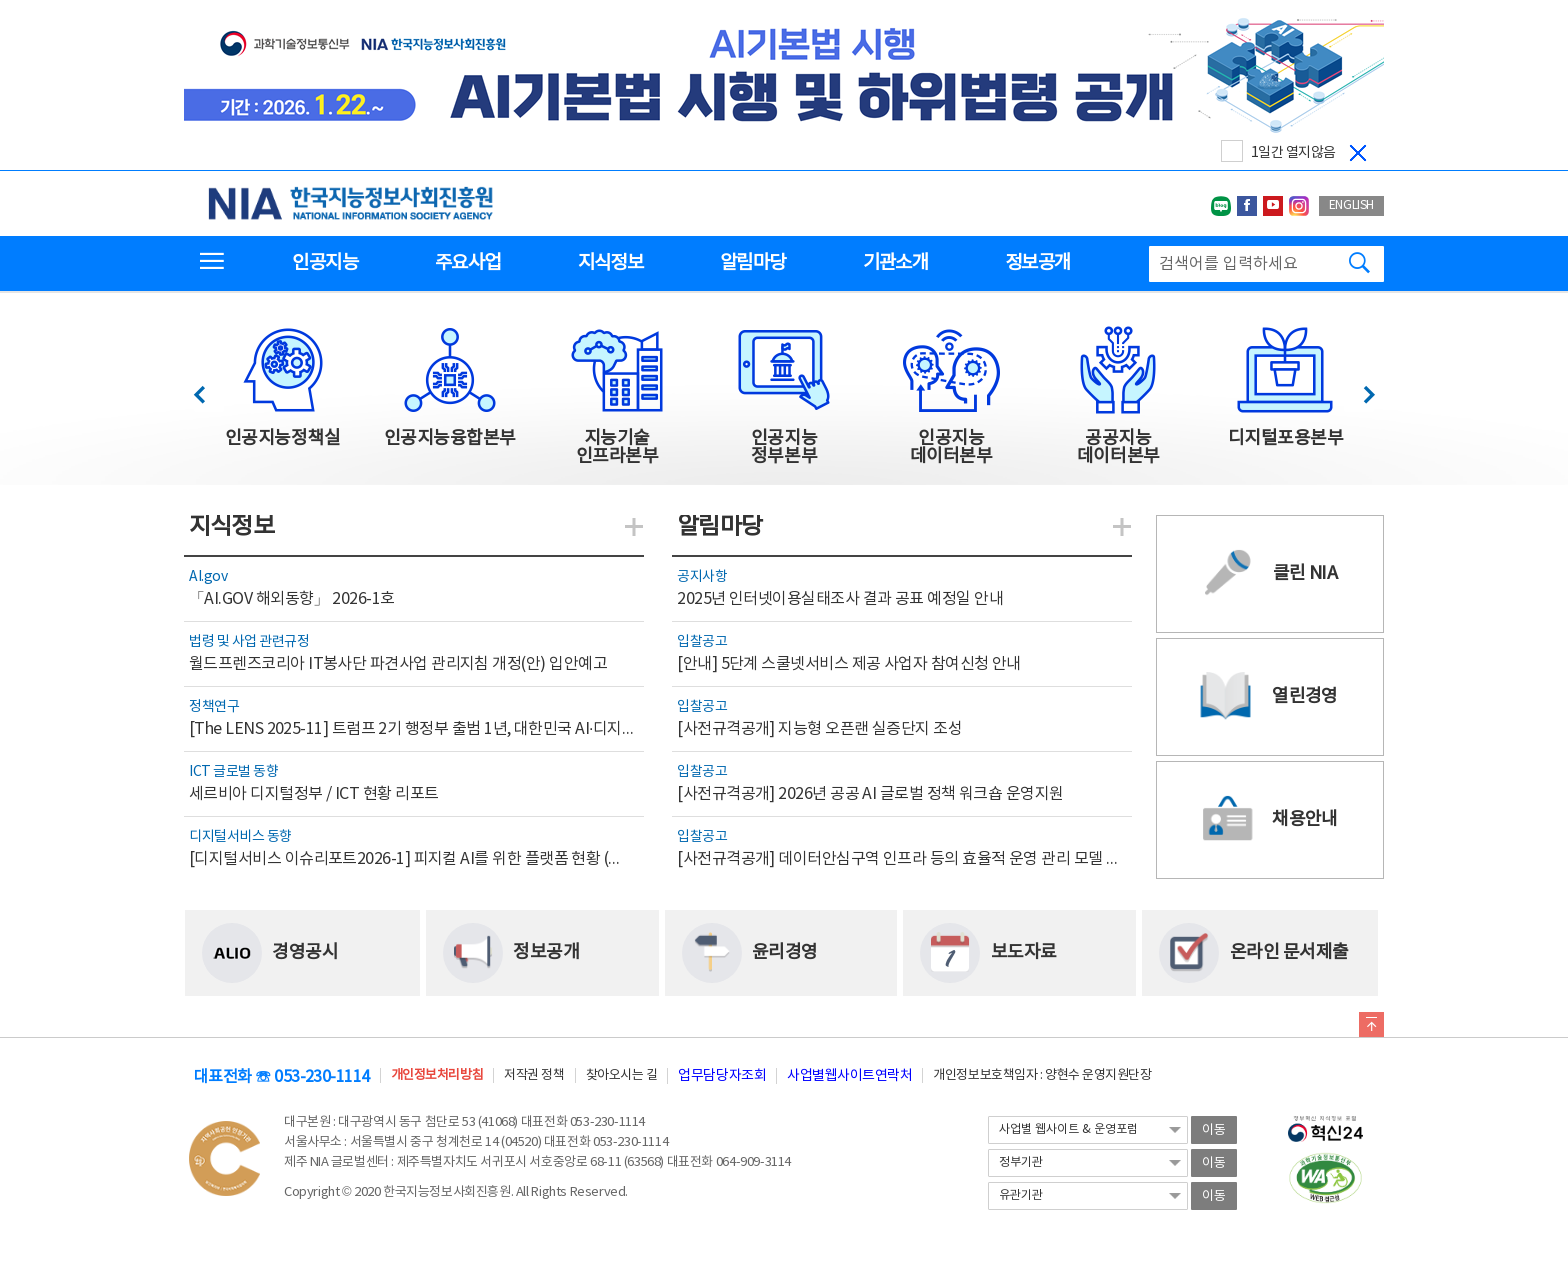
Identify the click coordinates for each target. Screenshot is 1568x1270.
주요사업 (467, 263)
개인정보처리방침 (437, 1075)
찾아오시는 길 (622, 1075)
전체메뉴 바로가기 (0, 0)
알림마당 (752, 263)
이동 (1214, 1130)
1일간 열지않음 (1293, 153)
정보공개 (1037, 263)
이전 (208, 389)
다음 (1358, 389)
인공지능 (324, 263)
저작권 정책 (534, 1075)
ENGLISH (1351, 205)
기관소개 (895, 263)
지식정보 (610, 263)
